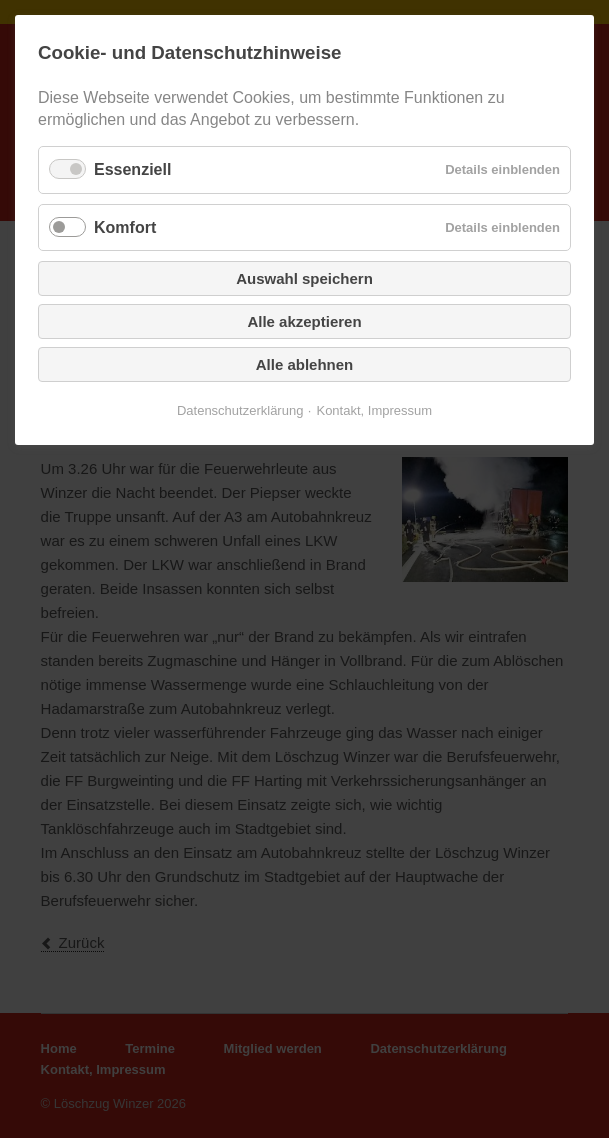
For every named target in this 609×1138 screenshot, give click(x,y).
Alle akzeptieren (304, 321)
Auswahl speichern (304, 278)
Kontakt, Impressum (374, 410)
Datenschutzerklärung (240, 410)
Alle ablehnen (305, 364)
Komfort (125, 227)
